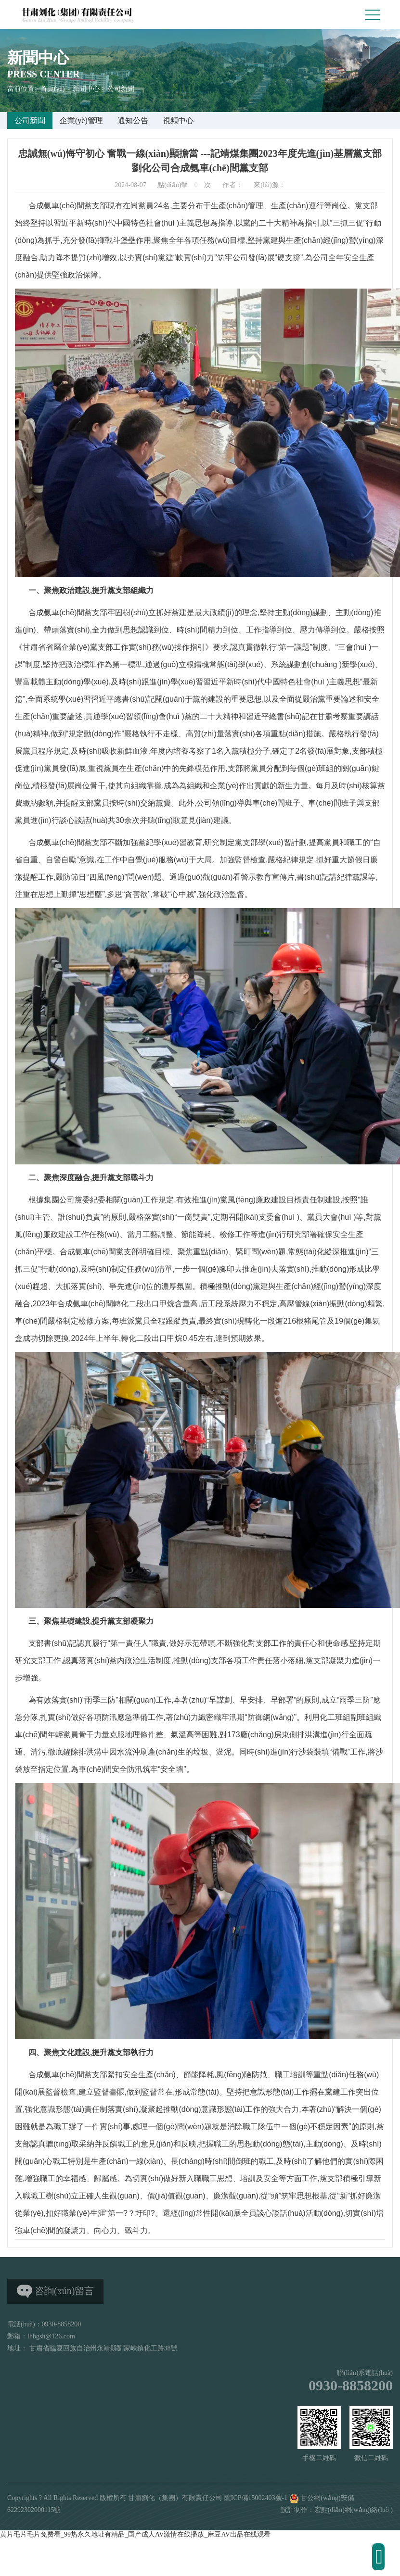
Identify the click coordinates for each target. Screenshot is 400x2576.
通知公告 (132, 120)
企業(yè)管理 (81, 120)
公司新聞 (120, 88)
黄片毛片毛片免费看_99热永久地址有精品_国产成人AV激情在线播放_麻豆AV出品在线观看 (135, 2534)
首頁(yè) (52, 88)
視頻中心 (178, 120)
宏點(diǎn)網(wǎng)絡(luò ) (353, 2509)
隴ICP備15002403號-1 (255, 2497)
